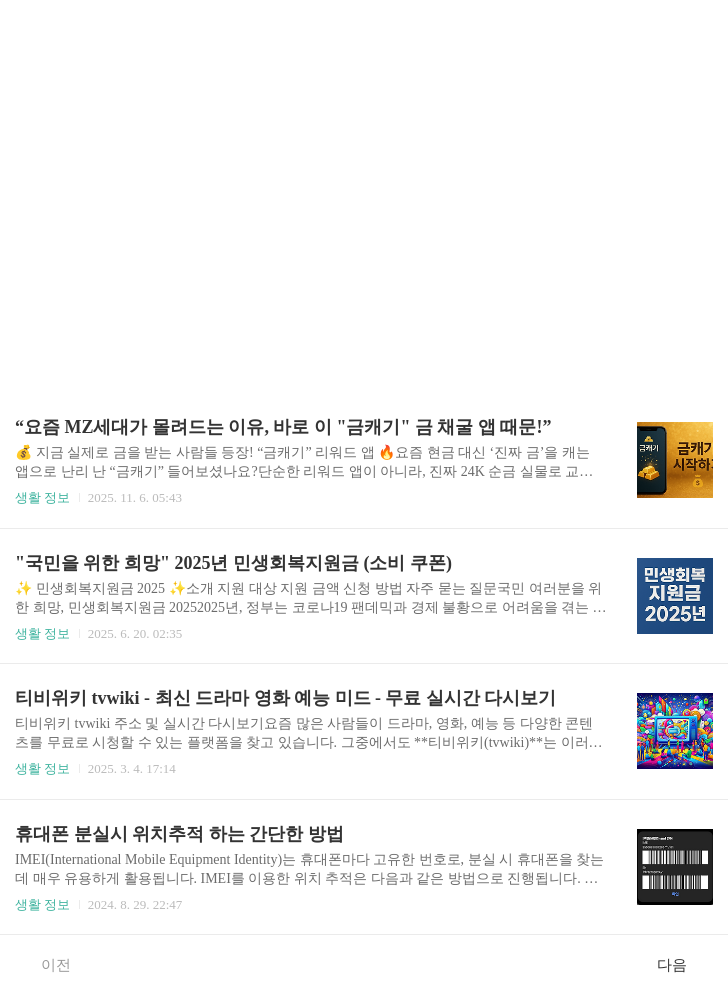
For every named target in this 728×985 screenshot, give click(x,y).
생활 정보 (42, 497)
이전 (45, 964)
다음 (682, 964)
